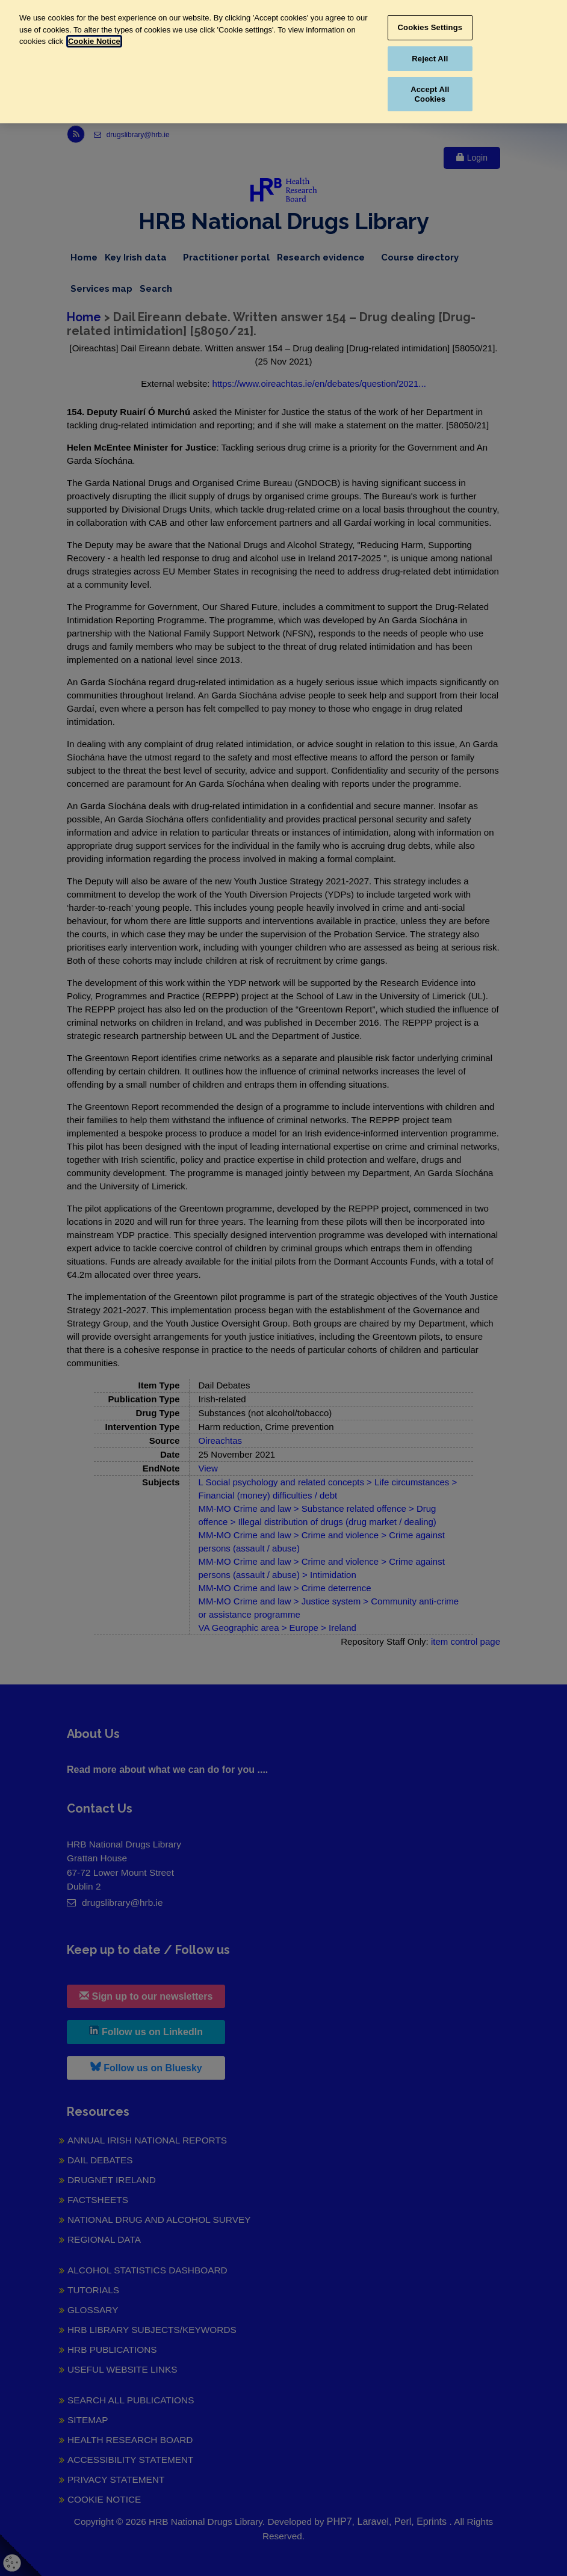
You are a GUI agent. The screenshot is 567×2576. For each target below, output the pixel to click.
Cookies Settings (430, 27)
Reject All (430, 58)
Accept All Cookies (430, 94)
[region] (283, 61)
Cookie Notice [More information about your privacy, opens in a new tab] (94, 41)
